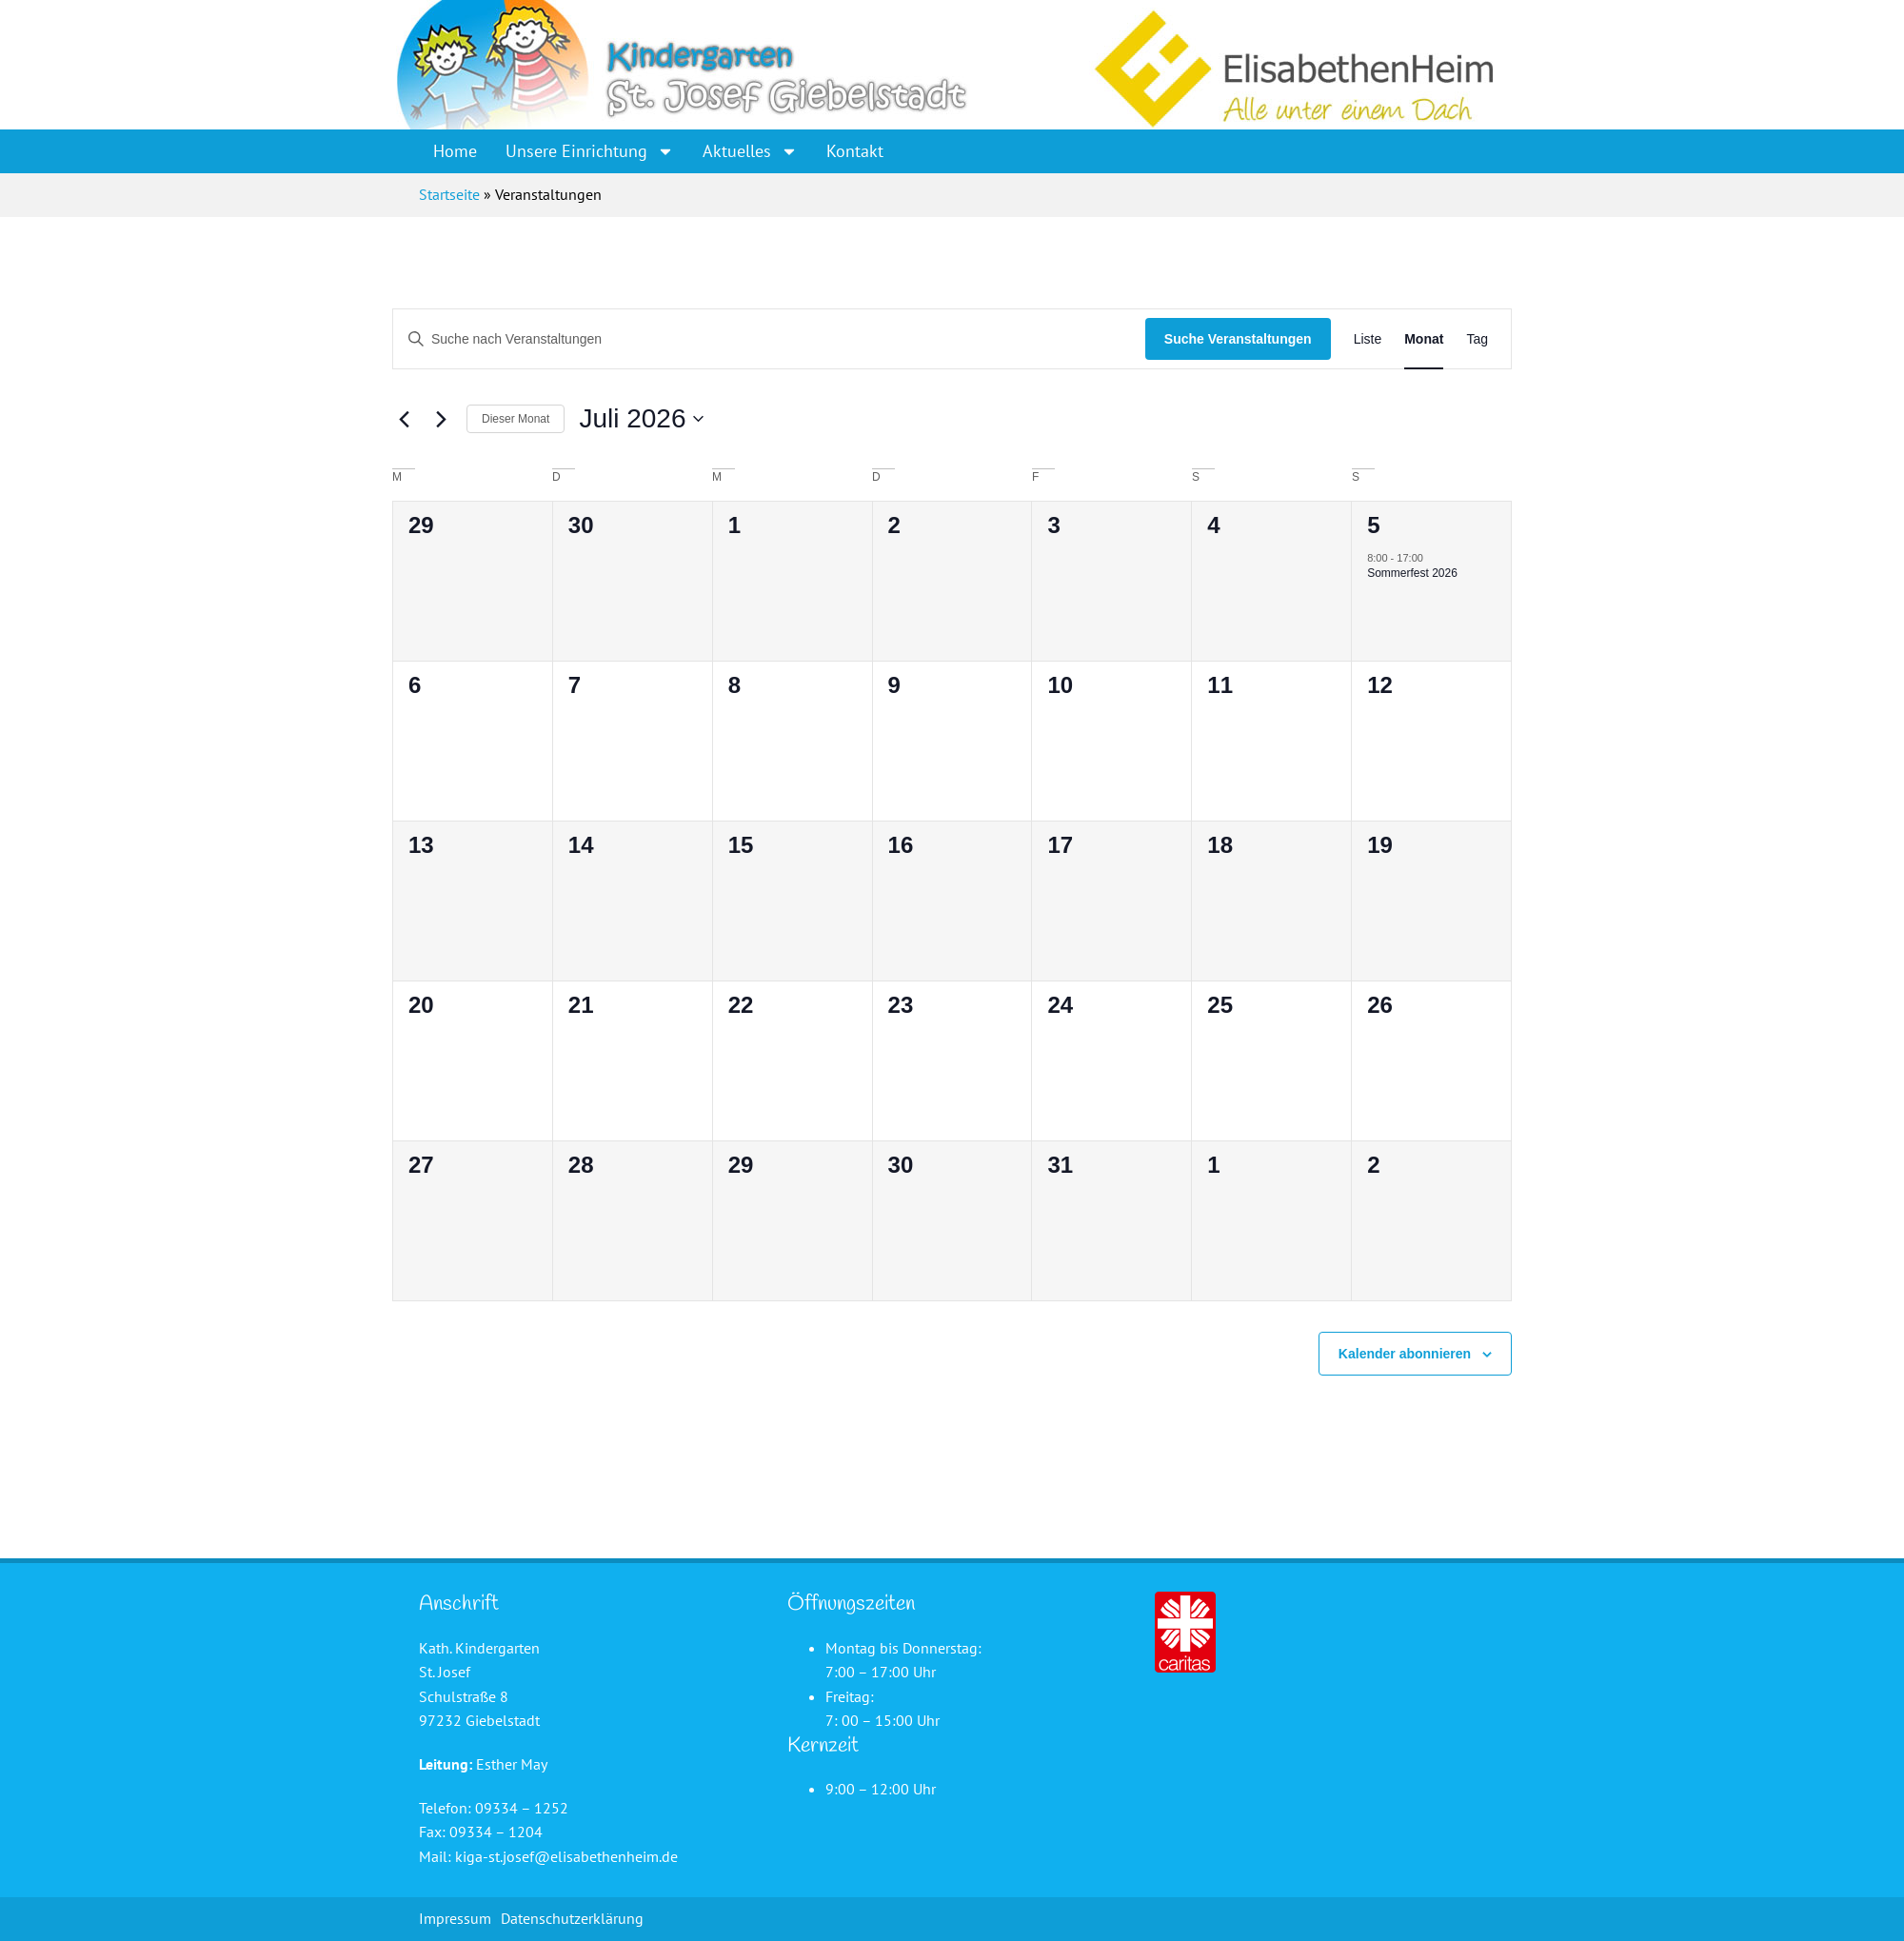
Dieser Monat (515, 419)
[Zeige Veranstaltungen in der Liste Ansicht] (1368, 339)
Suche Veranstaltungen (1238, 339)
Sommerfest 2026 (1412, 573)
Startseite (449, 194)
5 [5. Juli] (1373, 525)
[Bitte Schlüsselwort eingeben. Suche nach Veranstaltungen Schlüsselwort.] (769, 339)
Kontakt (854, 151)
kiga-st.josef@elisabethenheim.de (566, 1856)
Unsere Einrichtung (590, 151)
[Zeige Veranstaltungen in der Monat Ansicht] (1423, 339)
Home (455, 151)
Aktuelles (750, 151)
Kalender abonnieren (1405, 1353)
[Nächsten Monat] (440, 418)
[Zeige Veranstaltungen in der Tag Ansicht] (1477, 339)
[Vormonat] (403, 418)
